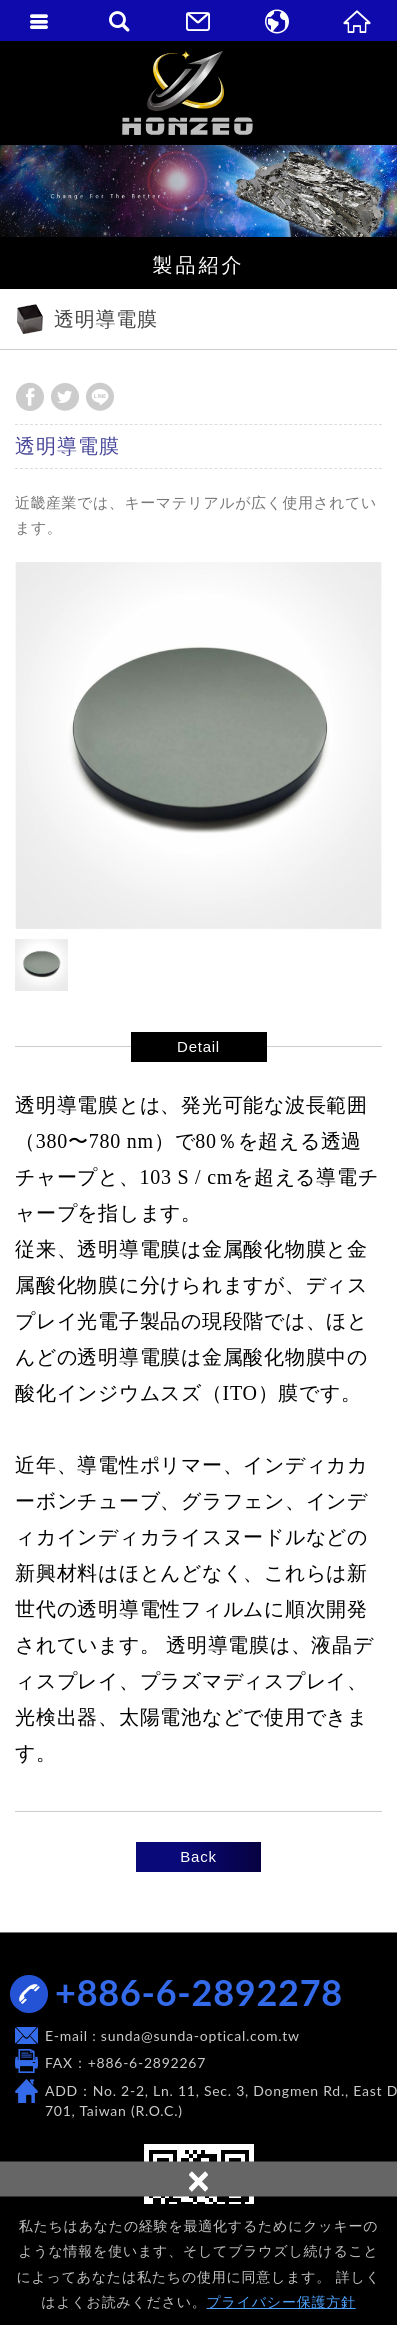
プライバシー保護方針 (281, 2302)
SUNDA (198, 92)
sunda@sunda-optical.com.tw (200, 2035)
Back (198, 1856)
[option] (198, 745)
